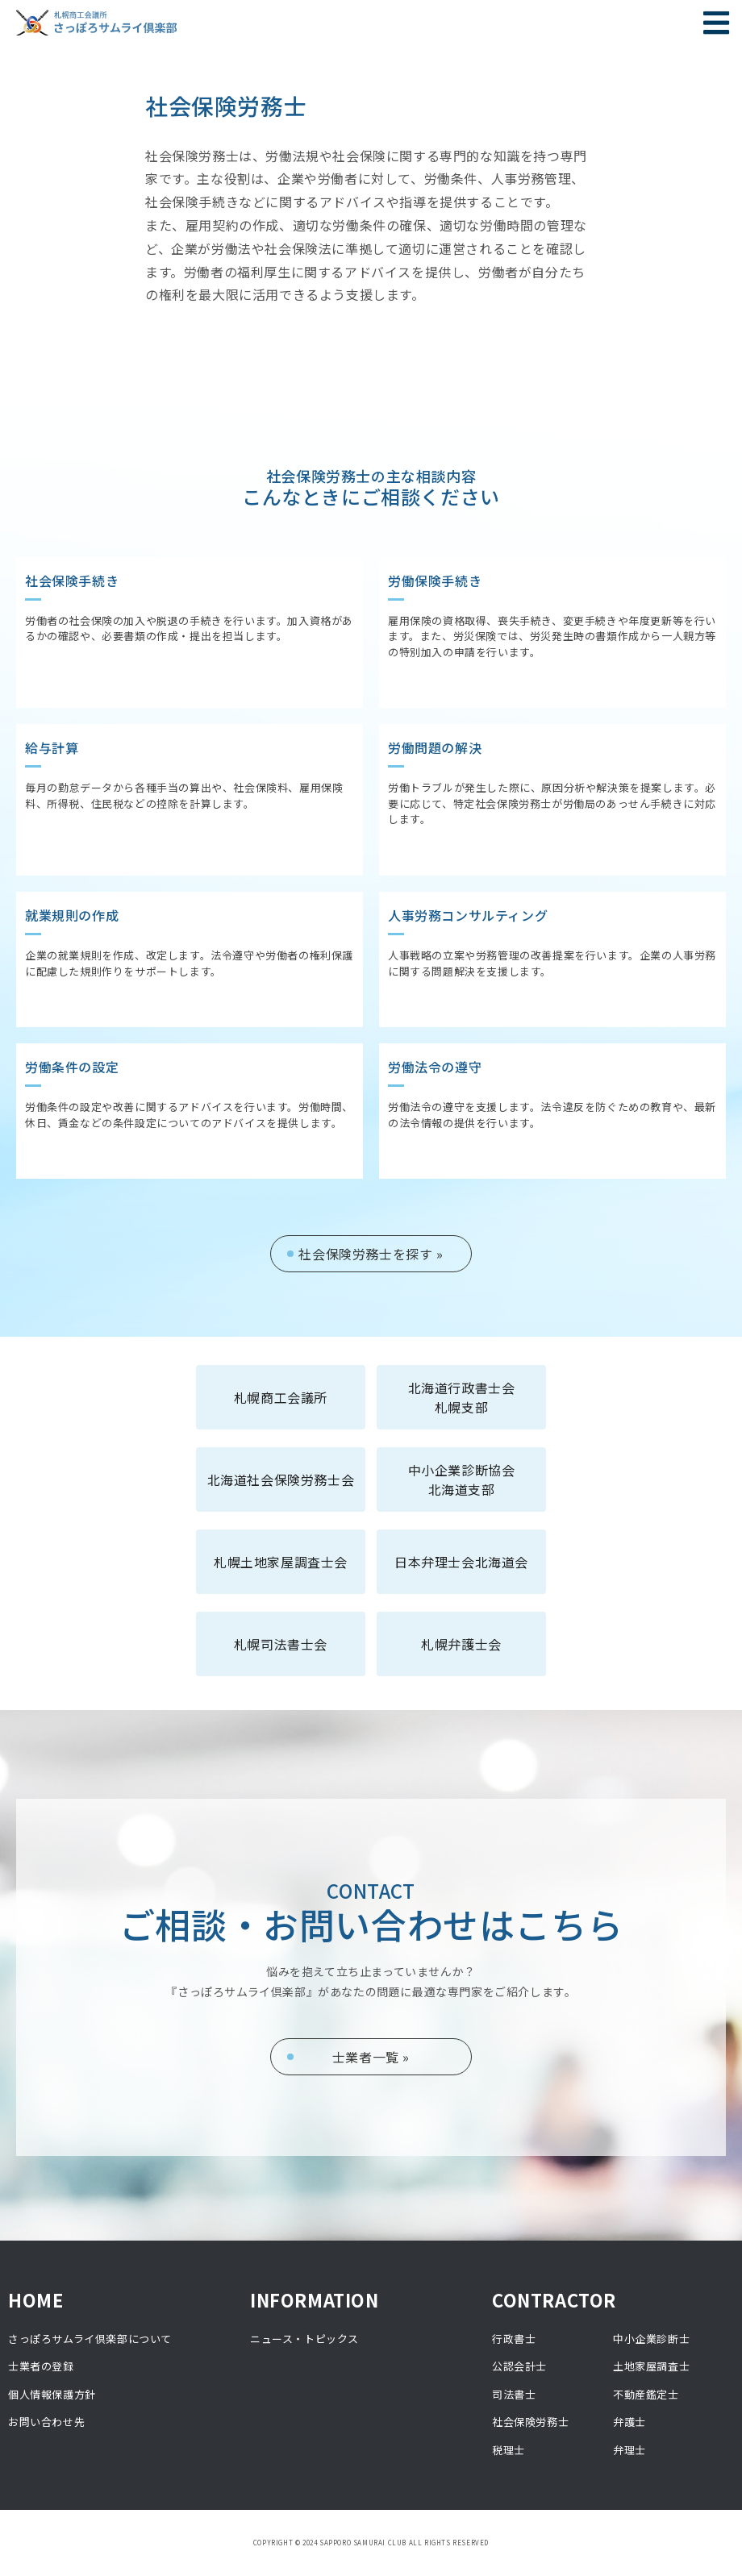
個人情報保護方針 (52, 2394)
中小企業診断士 (651, 2338)
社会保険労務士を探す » (370, 1253)
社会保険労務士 (530, 2421)
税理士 (508, 2449)
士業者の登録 (41, 2366)
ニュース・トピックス (304, 2338)
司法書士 (514, 2394)
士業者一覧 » (371, 2056)
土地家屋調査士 (651, 2366)
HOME (35, 2299)
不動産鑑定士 (646, 2394)
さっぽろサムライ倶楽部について (90, 2338)
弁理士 (629, 2449)
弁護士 (629, 2421)
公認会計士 (519, 2366)
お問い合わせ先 (46, 2421)
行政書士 (514, 2338)
